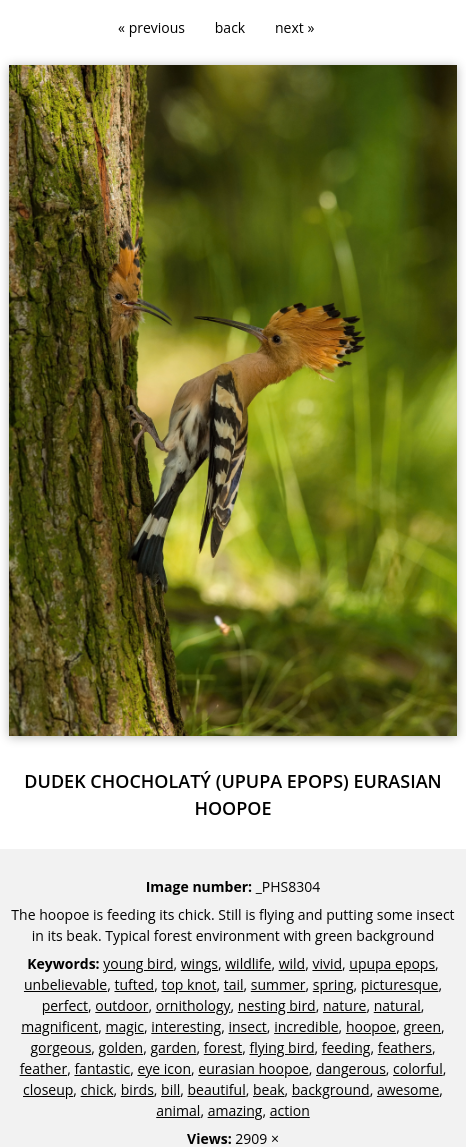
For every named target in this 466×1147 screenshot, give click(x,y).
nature (345, 1005)
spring (333, 984)
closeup (48, 1089)
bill (170, 1089)
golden (121, 1047)
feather (44, 1068)
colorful (418, 1068)
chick (97, 1089)
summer (278, 984)
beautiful (217, 1089)
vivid (327, 963)
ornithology (193, 1005)
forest (223, 1047)
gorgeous (60, 1047)
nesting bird (277, 1005)
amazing (235, 1110)
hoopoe (371, 1026)
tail (234, 984)
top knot (188, 984)
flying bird (281, 1047)
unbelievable (65, 984)
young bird (138, 963)
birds (137, 1089)
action (290, 1110)
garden (173, 1047)
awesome (408, 1089)
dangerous (351, 1068)
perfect (65, 1005)
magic (124, 1026)
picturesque (400, 984)
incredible (306, 1026)
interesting (186, 1026)
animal (178, 1110)
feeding (346, 1047)
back (230, 27)
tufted (134, 984)
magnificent (59, 1026)
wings (199, 963)
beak (269, 1089)
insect (248, 1026)
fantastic (102, 1068)
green (422, 1026)
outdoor (121, 1005)
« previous (151, 27)
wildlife (248, 963)
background (331, 1089)
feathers (405, 1047)
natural (397, 1005)
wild (292, 963)
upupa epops (392, 963)
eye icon (164, 1068)
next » (294, 27)
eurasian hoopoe (253, 1068)
